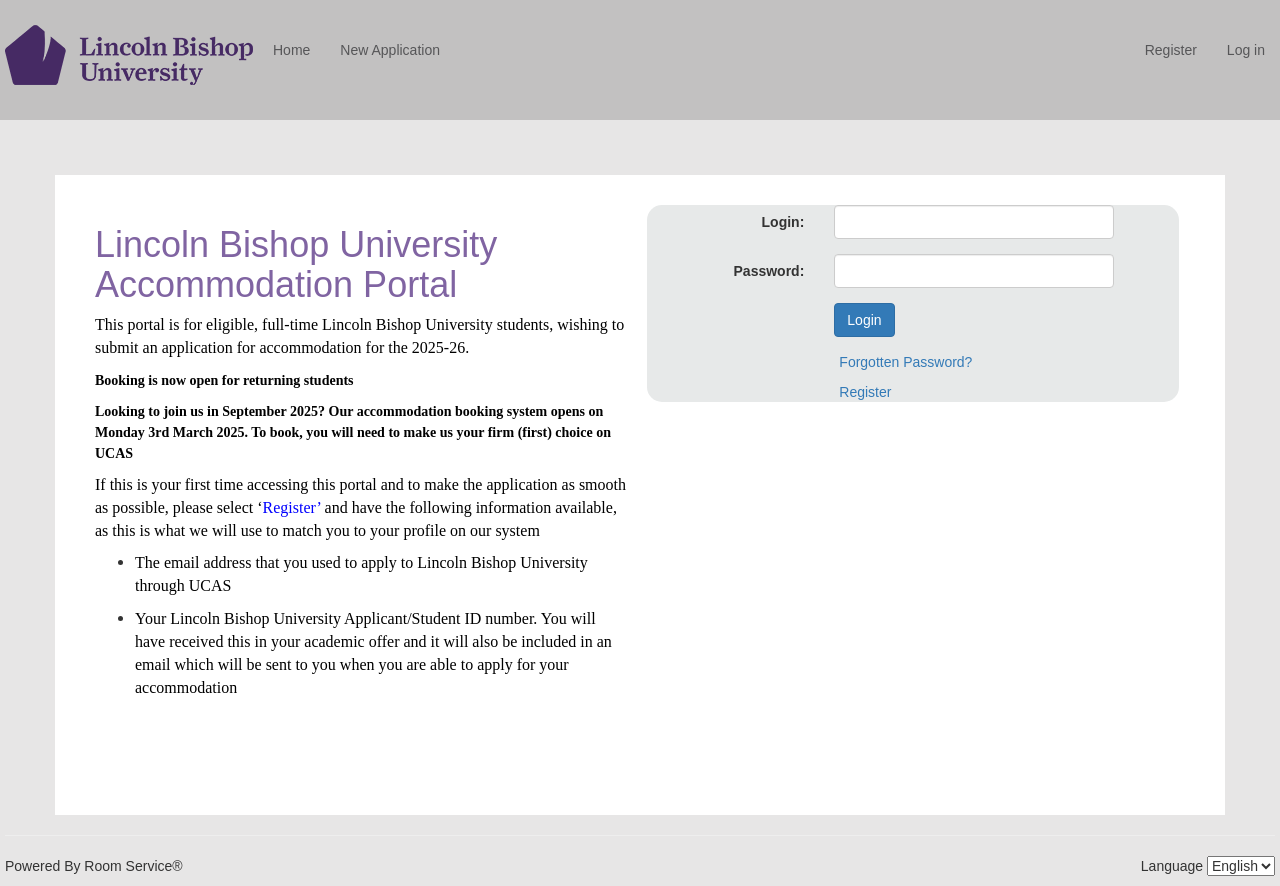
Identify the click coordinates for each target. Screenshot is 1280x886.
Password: (769, 271)
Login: (783, 222)
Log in (1246, 50)
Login (864, 320)
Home (291, 50)
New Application (390, 50)
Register (1171, 50)
